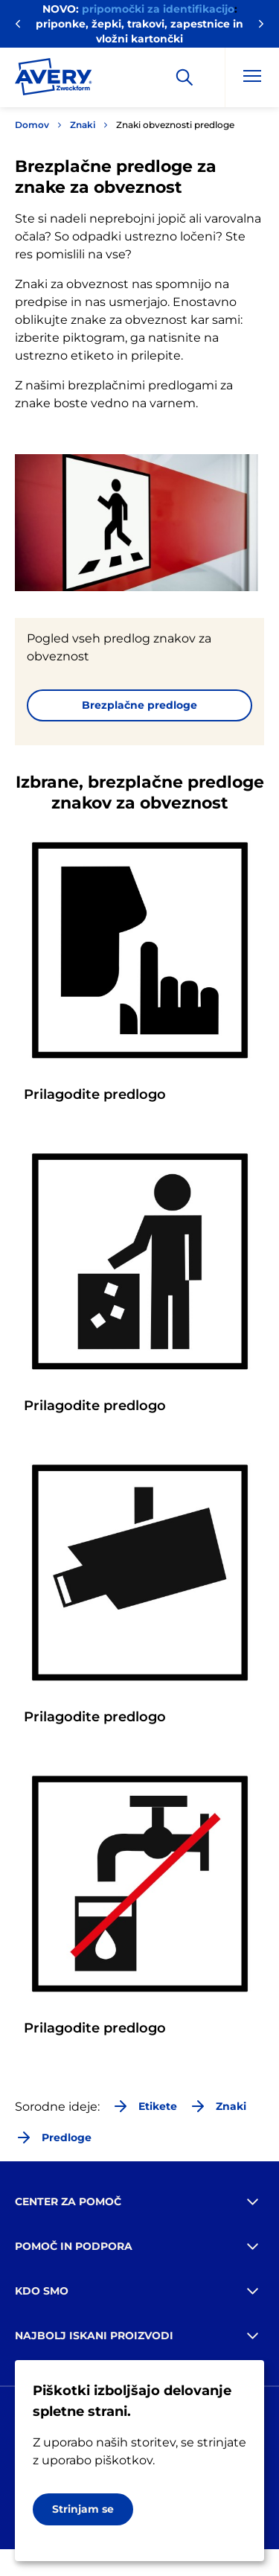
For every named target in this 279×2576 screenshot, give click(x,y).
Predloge (53, 2137)
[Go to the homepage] (53, 79)
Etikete (144, 2106)
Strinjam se (83, 2509)
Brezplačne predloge (139, 705)
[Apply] (184, 77)
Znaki (82, 124)
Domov (32, 124)
